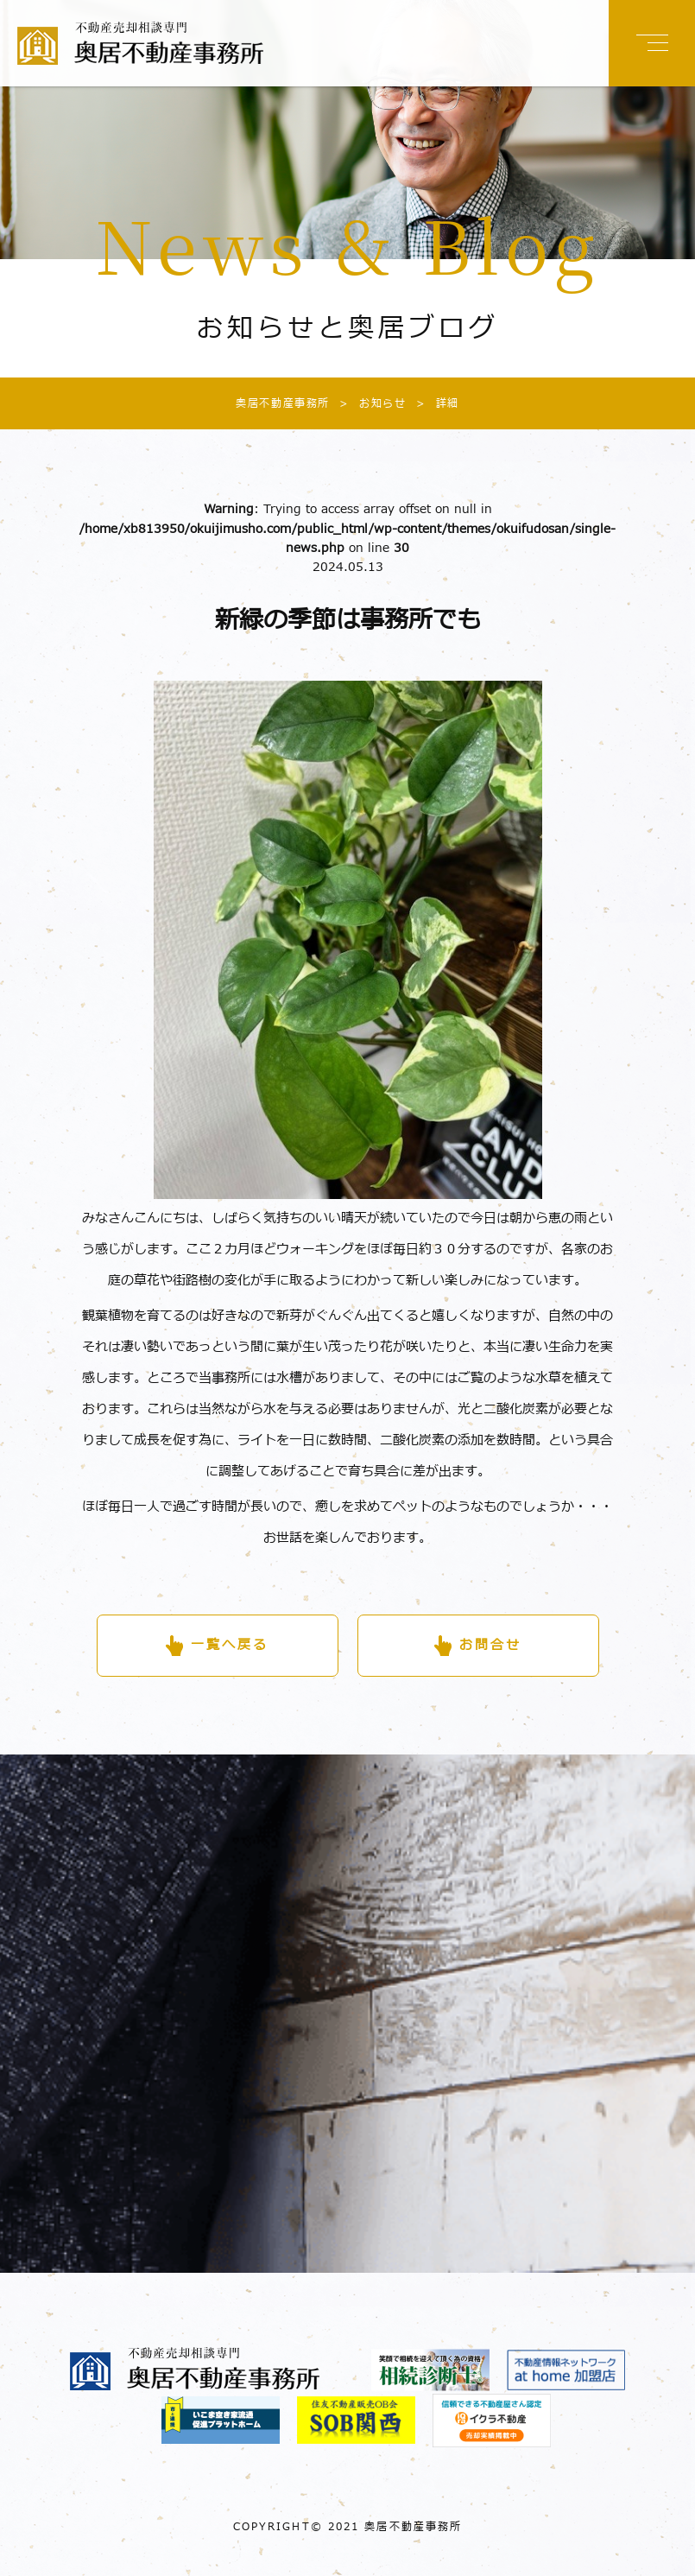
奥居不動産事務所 (283, 403)
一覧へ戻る (230, 1645)
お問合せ (490, 1645)
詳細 (433, 403)
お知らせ (368, 403)
